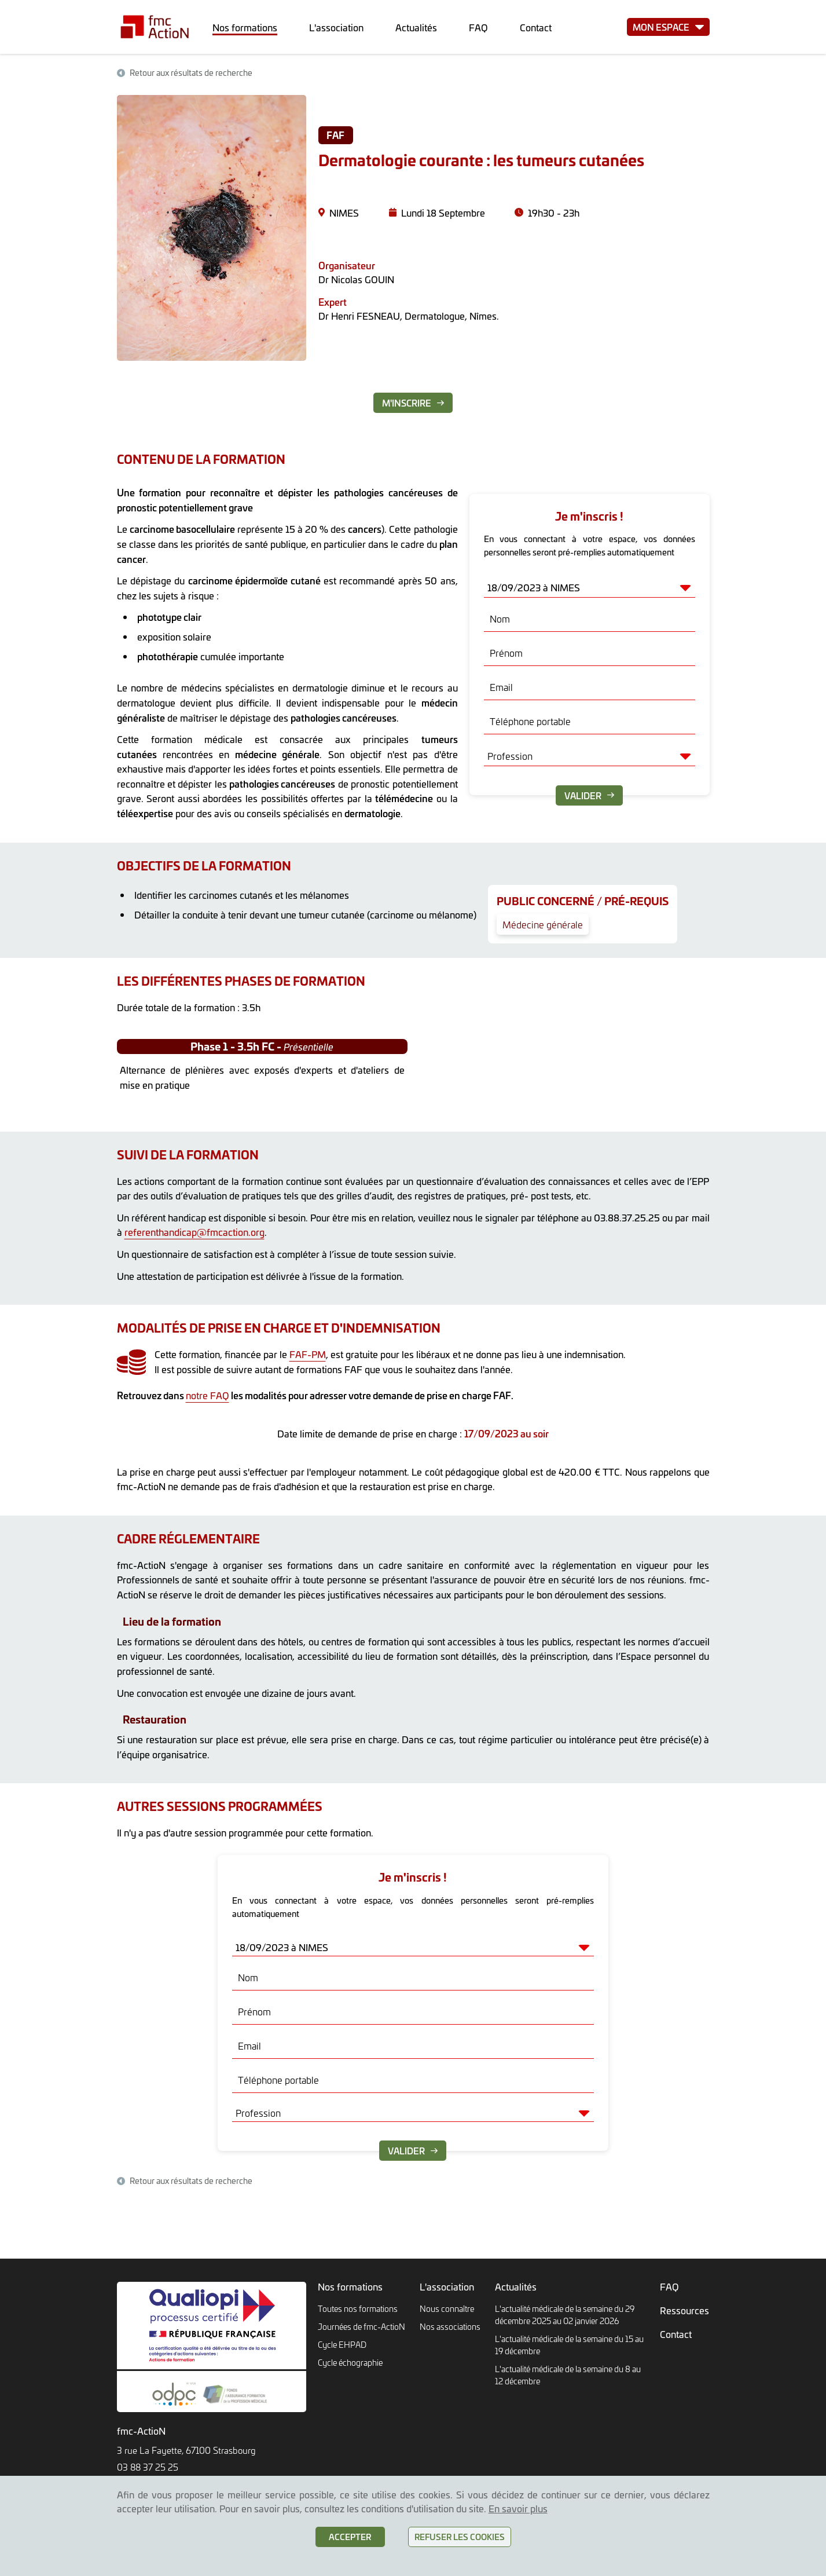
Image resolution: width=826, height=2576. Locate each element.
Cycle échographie (350, 2362)
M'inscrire (413, 403)
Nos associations (450, 2326)
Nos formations (244, 27)
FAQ (478, 27)
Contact (536, 27)
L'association (336, 27)
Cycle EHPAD (342, 2344)
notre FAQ (207, 1395)
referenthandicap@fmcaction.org (194, 1231)
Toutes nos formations (358, 2308)
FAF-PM (307, 1354)
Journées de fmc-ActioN (361, 2326)
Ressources (684, 2310)
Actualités (416, 27)
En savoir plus (518, 2508)
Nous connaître (447, 2308)
